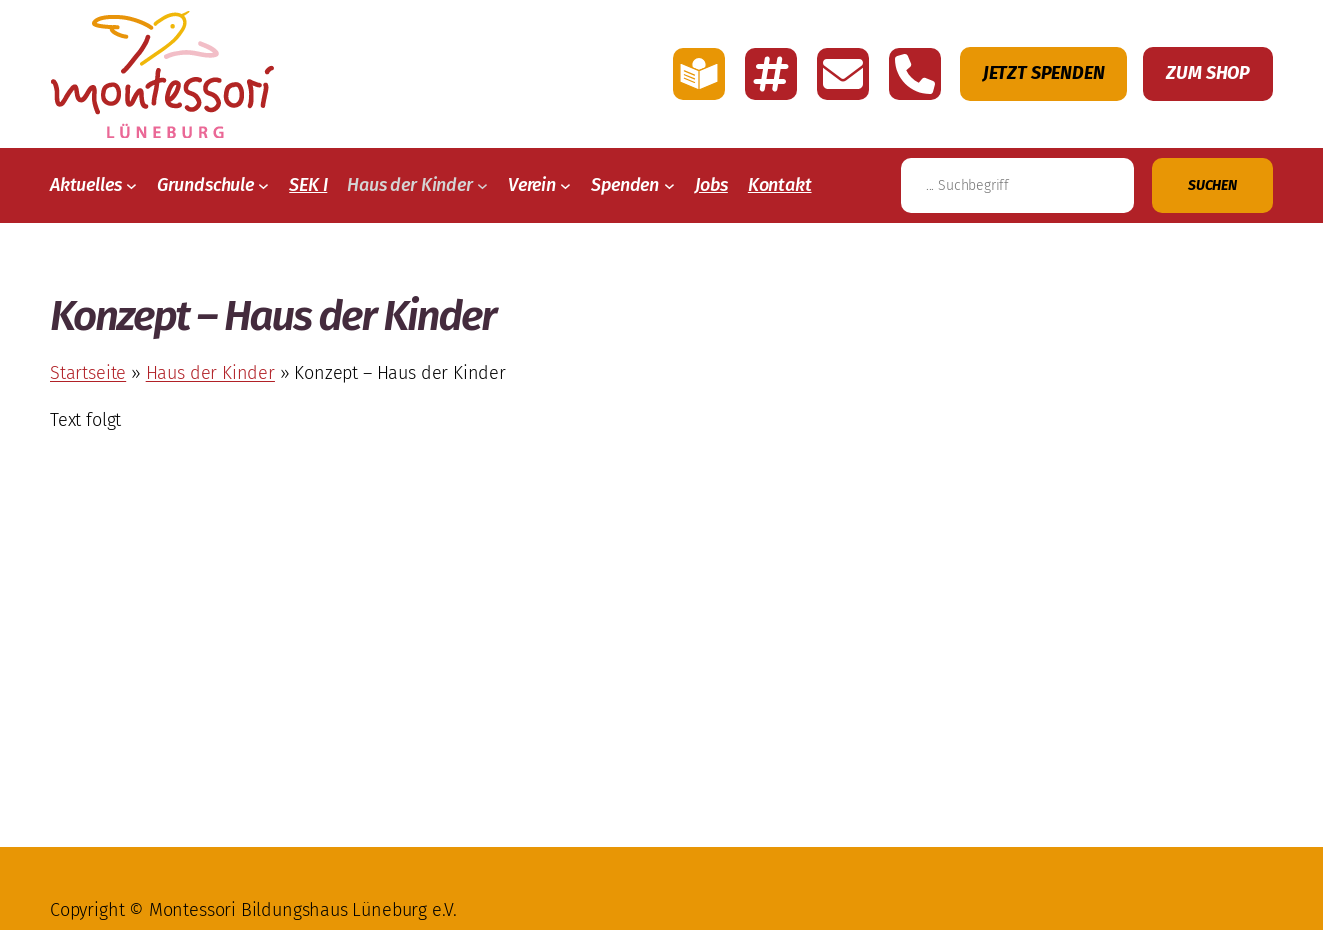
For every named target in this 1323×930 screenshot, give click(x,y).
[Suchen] (1212, 185)
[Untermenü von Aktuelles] (131, 185)
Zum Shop (1208, 73)
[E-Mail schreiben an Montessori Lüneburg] (843, 74)
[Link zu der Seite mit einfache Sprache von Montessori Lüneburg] (699, 74)
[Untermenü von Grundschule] (263, 185)
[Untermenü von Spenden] (669, 185)
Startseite (88, 373)
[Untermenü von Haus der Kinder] (482, 185)
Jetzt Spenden (1044, 73)
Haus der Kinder (210, 373)
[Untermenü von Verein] (565, 185)
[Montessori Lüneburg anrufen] (915, 74)
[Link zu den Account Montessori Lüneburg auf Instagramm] (771, 74)
